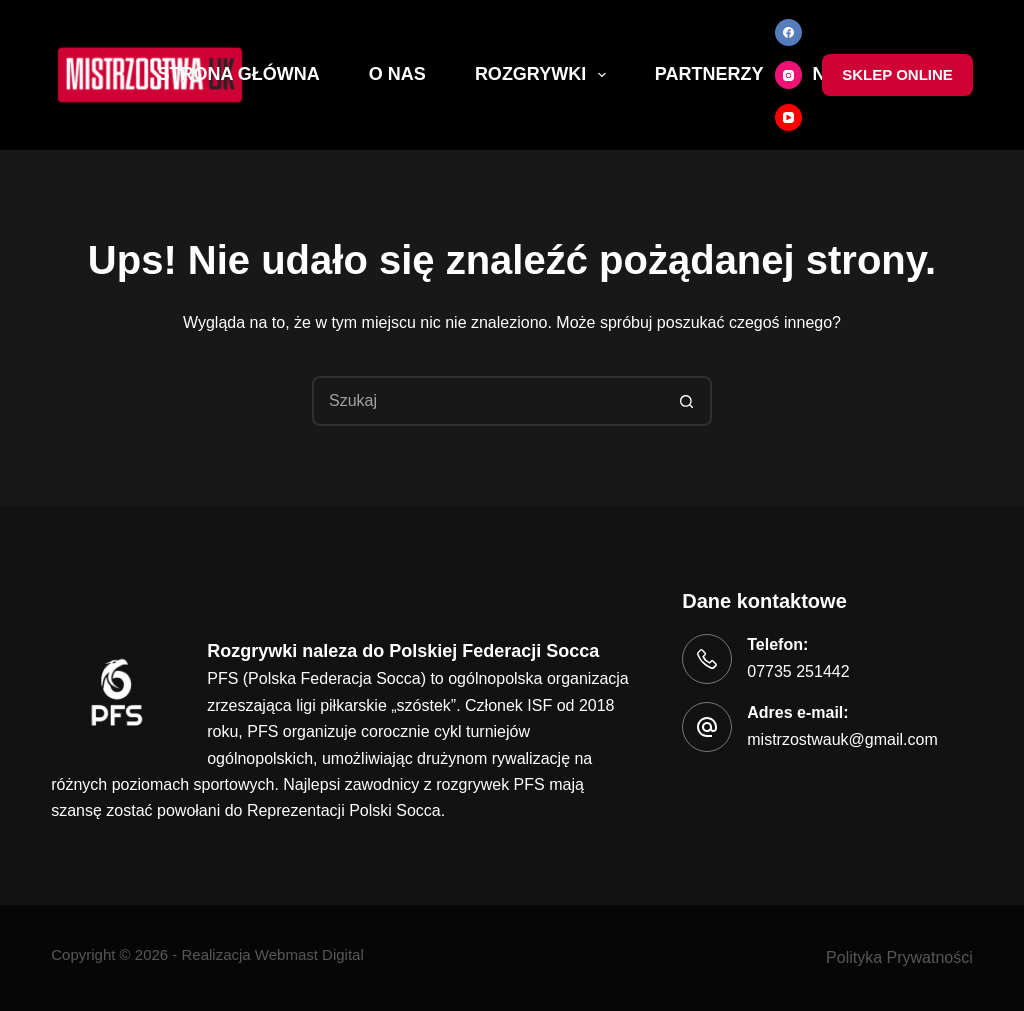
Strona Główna (239, 74)
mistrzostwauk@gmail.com (842, 739)
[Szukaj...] (487, 401)
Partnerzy (709, 74)
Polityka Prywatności (899, 957)
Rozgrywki (544, 75)
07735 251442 (798, 671)
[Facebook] (789, 33)
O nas (397, 74)
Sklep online (897, 74)
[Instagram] (789, 75)
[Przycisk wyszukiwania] (687, 401)
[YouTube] (789, 118)
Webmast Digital (309, 954)
